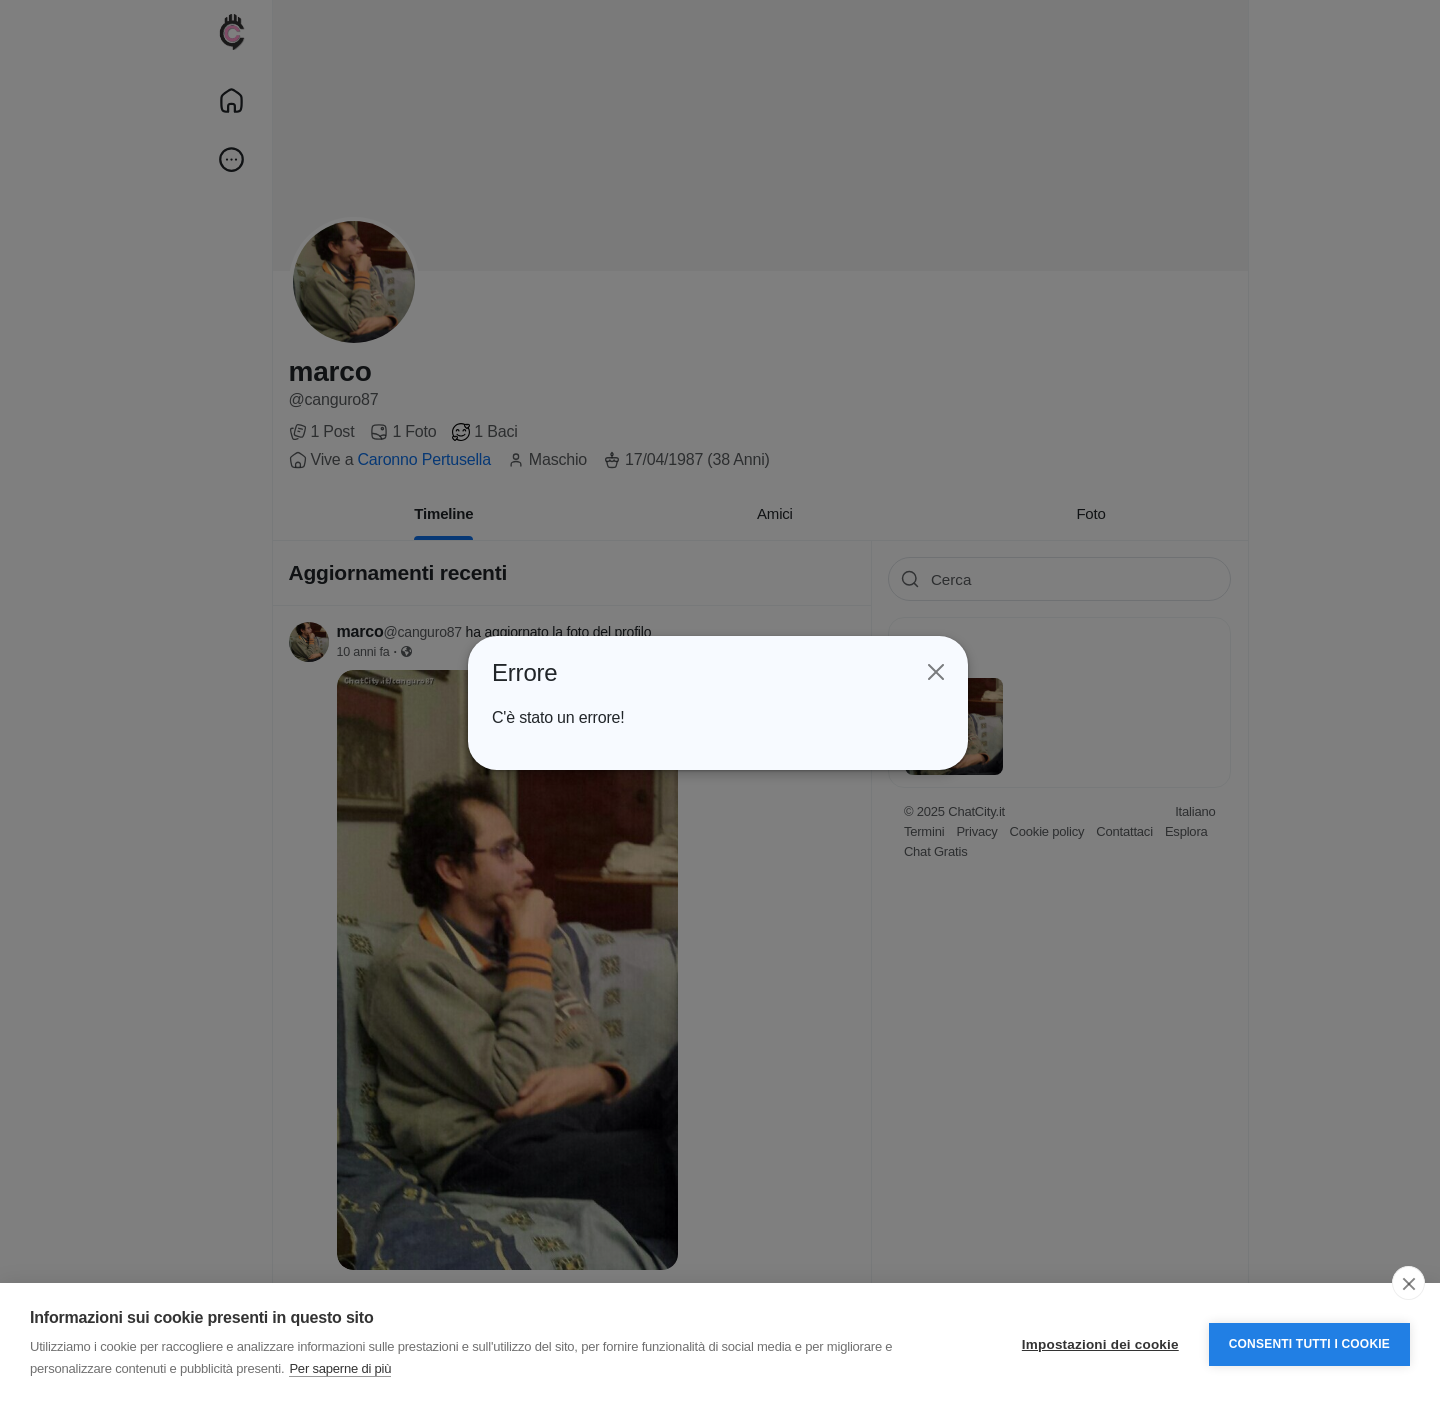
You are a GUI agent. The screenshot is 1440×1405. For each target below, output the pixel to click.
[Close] (929, 672)
